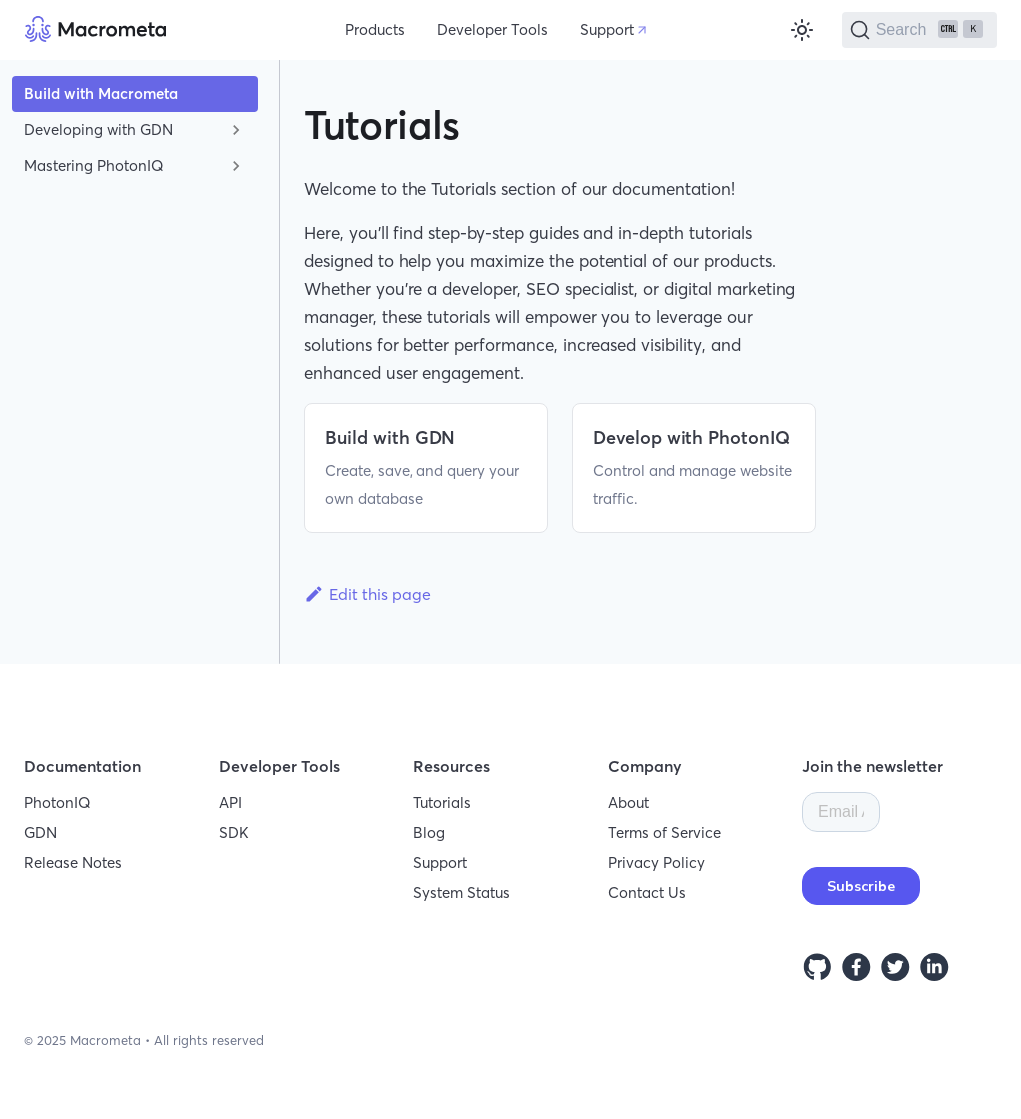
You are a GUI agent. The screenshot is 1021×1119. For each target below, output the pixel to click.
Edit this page (367, 594)
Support (607, 29)
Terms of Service (664, 832)
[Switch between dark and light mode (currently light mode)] (802, 30)
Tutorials (442, 802)
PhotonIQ (57, 802)
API (230, 802)
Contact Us (647, 892)
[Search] (919, 30)
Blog (429, 832)
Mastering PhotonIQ (94, 165)
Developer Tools (492, 29)
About (628, 802)
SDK (234, 832)
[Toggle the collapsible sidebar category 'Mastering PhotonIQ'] (236, 166)
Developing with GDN (98, 129)
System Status (461, 892)
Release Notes (73, 862)
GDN (40, 832)
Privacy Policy (656, 862)
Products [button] (375, 29)
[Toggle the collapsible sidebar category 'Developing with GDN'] (236, 130)
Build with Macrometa (101, 93)
